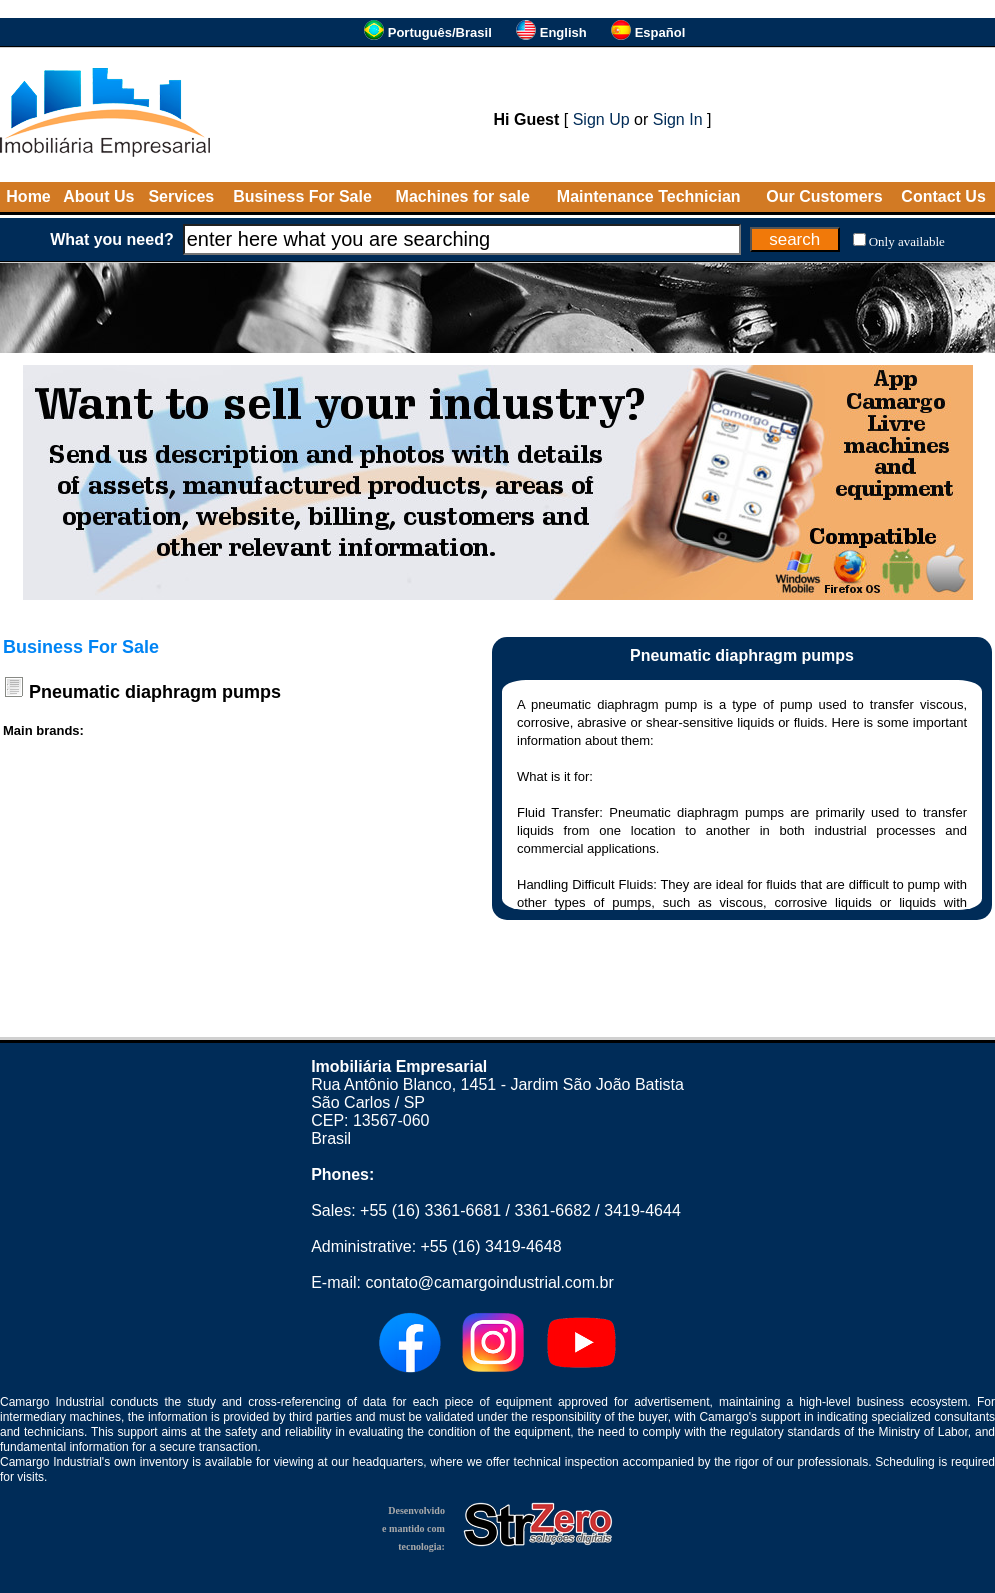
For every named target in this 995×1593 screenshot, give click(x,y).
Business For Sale (302, 196)
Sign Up (601, 119)
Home (28, 196)
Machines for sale (463, 196)
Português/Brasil (440, 32)
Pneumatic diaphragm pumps (155, 692)
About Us (98, 196)
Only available (907, 241)
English (563, 32)
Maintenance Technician (649, 196)
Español (660, 32)
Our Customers (824, 196)
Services (181, 196)
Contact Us (943, 196)
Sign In (678, 119)
